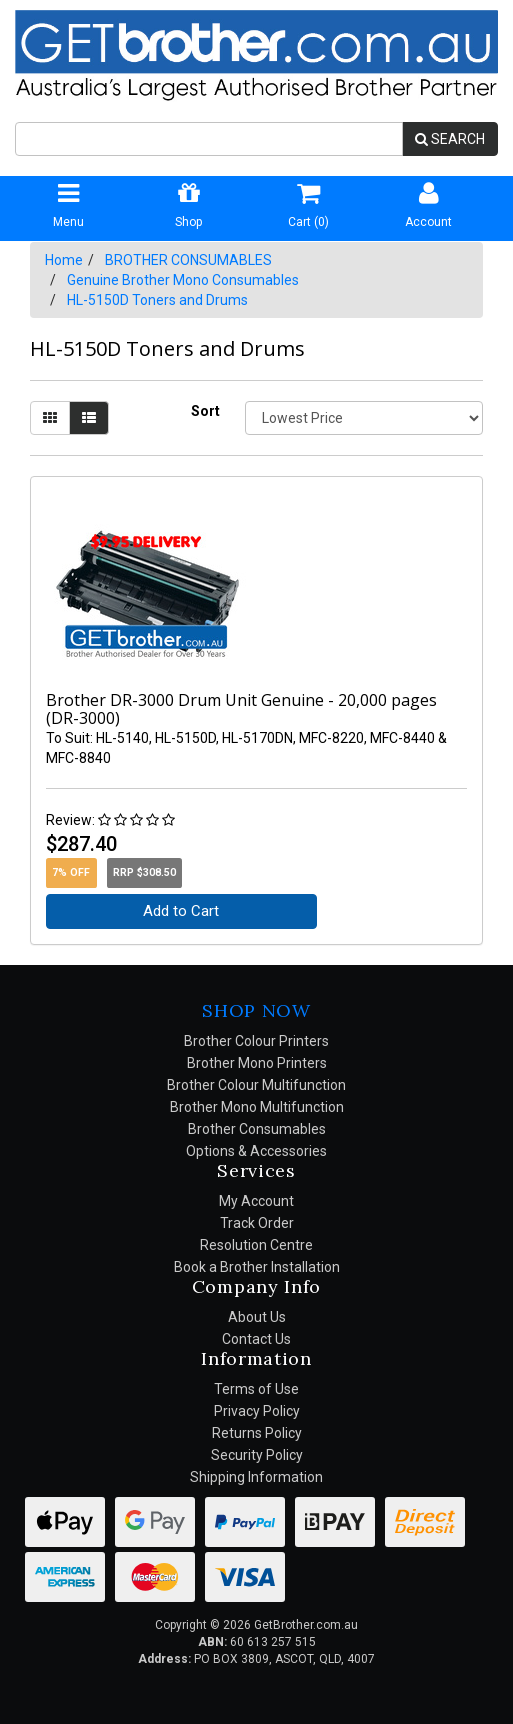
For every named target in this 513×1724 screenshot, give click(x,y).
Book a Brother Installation (257, 1267)
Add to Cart (181, 911)
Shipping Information (256, 1477)
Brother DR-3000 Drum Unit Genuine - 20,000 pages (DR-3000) (241, 709)
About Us (257, 1317)
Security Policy (257, 1455)
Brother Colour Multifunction (256, 1085)
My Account (256, 1201)
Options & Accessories (256, 1151)
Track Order (257, 1223)
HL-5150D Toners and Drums (157, 300)
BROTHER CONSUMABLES (188, 260)
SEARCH (450, 139)
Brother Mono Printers (257, 1063)
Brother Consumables (257, 1129)
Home (64, 260)
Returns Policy (257, 1433)
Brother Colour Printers (256, 1041)
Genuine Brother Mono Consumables (183, 280)
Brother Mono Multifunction (257, 1107)
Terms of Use (256, 1389)
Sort (205, 411)
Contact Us (256, 1339)
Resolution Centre (256, 1245)
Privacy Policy (257, 1411)
